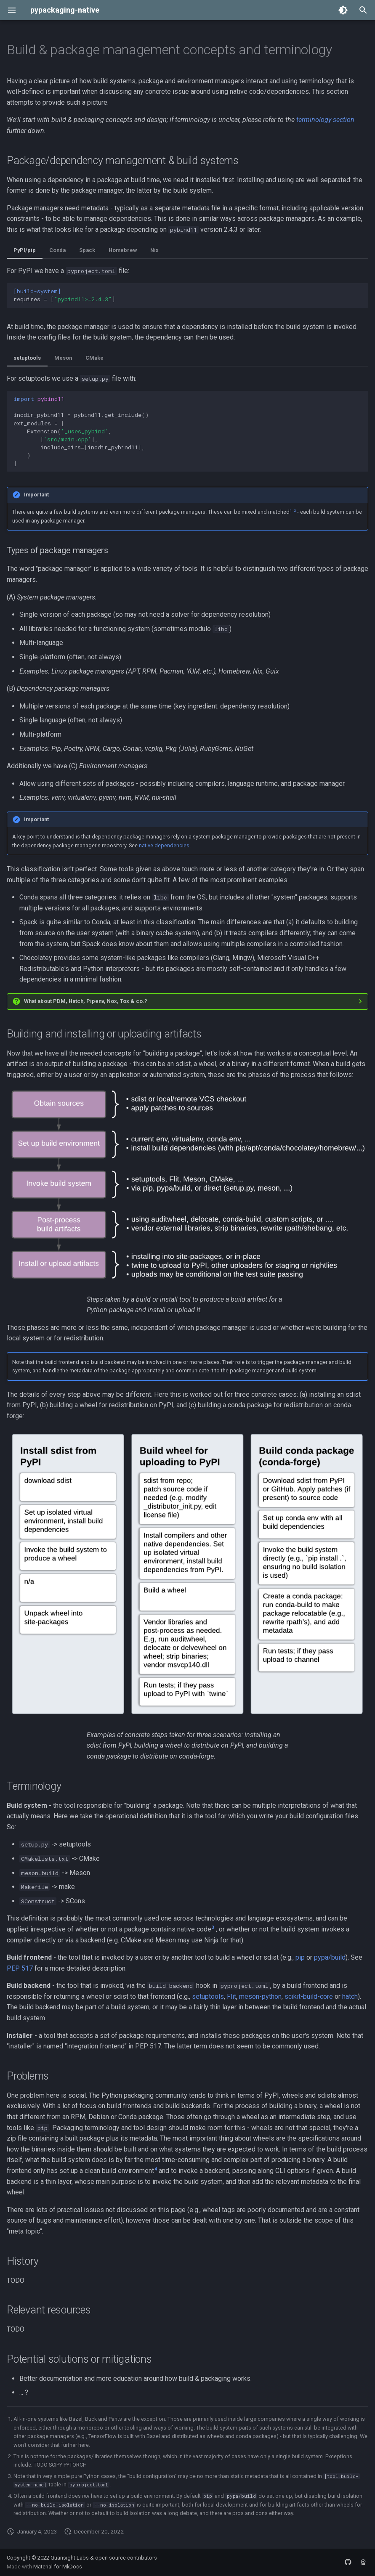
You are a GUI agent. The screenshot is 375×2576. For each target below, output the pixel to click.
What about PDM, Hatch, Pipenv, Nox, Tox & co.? (85, 1001)
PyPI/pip (24, 250)
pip (300, 1957)
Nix (154, 250)
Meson (63, 358)
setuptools (27, 358)
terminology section (325, 120)
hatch (350, 1996)
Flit (231, 1996)
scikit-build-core (309, 1996)
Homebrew (123, 250)
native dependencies (164, 845)
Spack (87, 250)
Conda (57, 250)
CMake (94, 358)
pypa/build (330, 1957)
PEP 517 (20, 1968)
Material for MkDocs (57, 2566)
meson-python (260, 1996)
